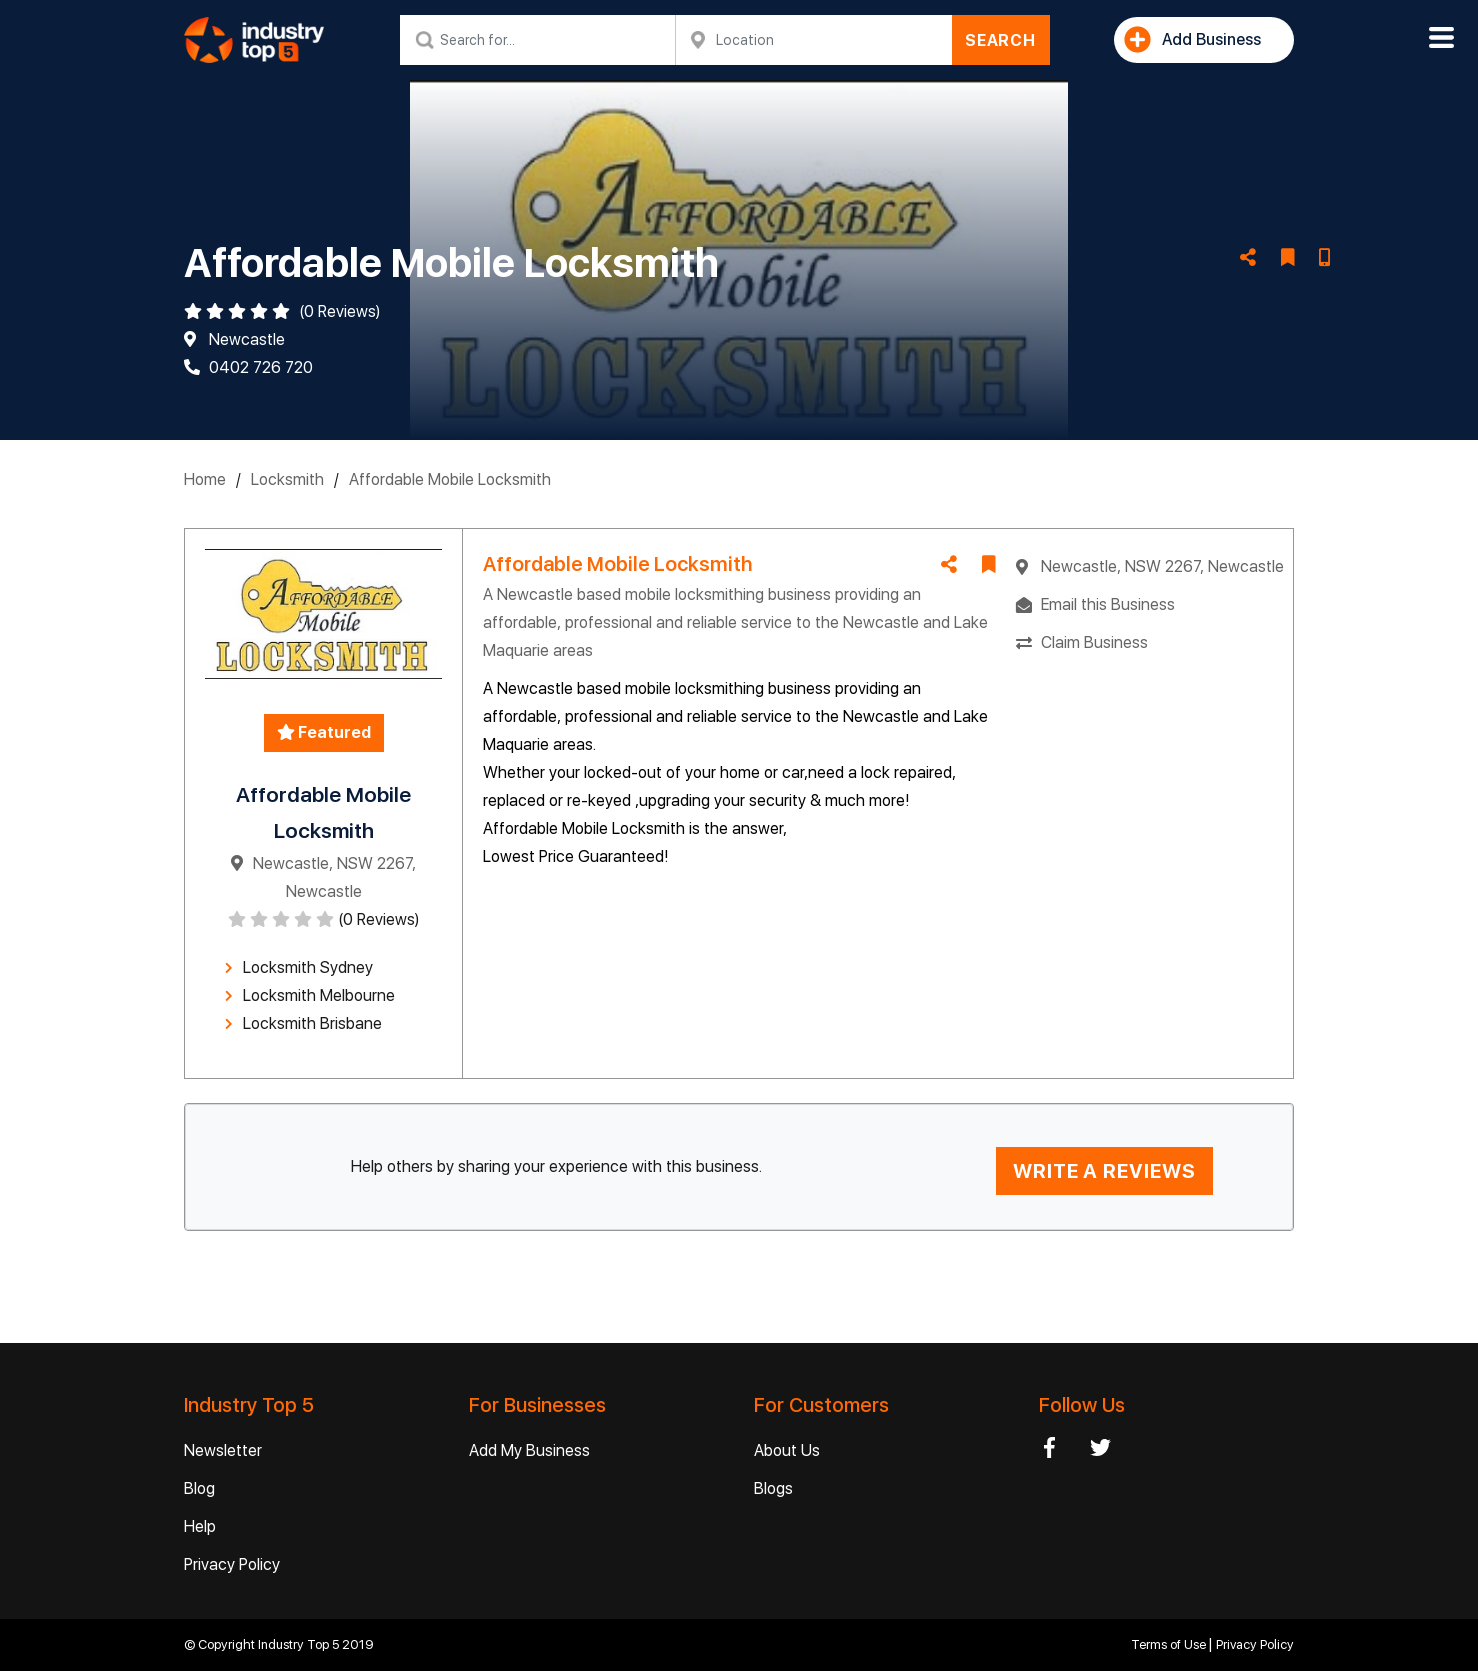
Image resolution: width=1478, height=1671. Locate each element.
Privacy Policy (232, 1564)
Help (200, 1526)
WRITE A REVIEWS (1104, 1171)
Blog (199, 1488)
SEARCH (1000, 40)
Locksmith (287, 479)
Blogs (773, 1488)
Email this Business (1108, 604)
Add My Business (529, 1450)
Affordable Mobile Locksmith (450, 479)
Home (205, 479)
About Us (787, 1450)
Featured (324, 732)
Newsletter (223, 1450)
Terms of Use (1170, 1644)
